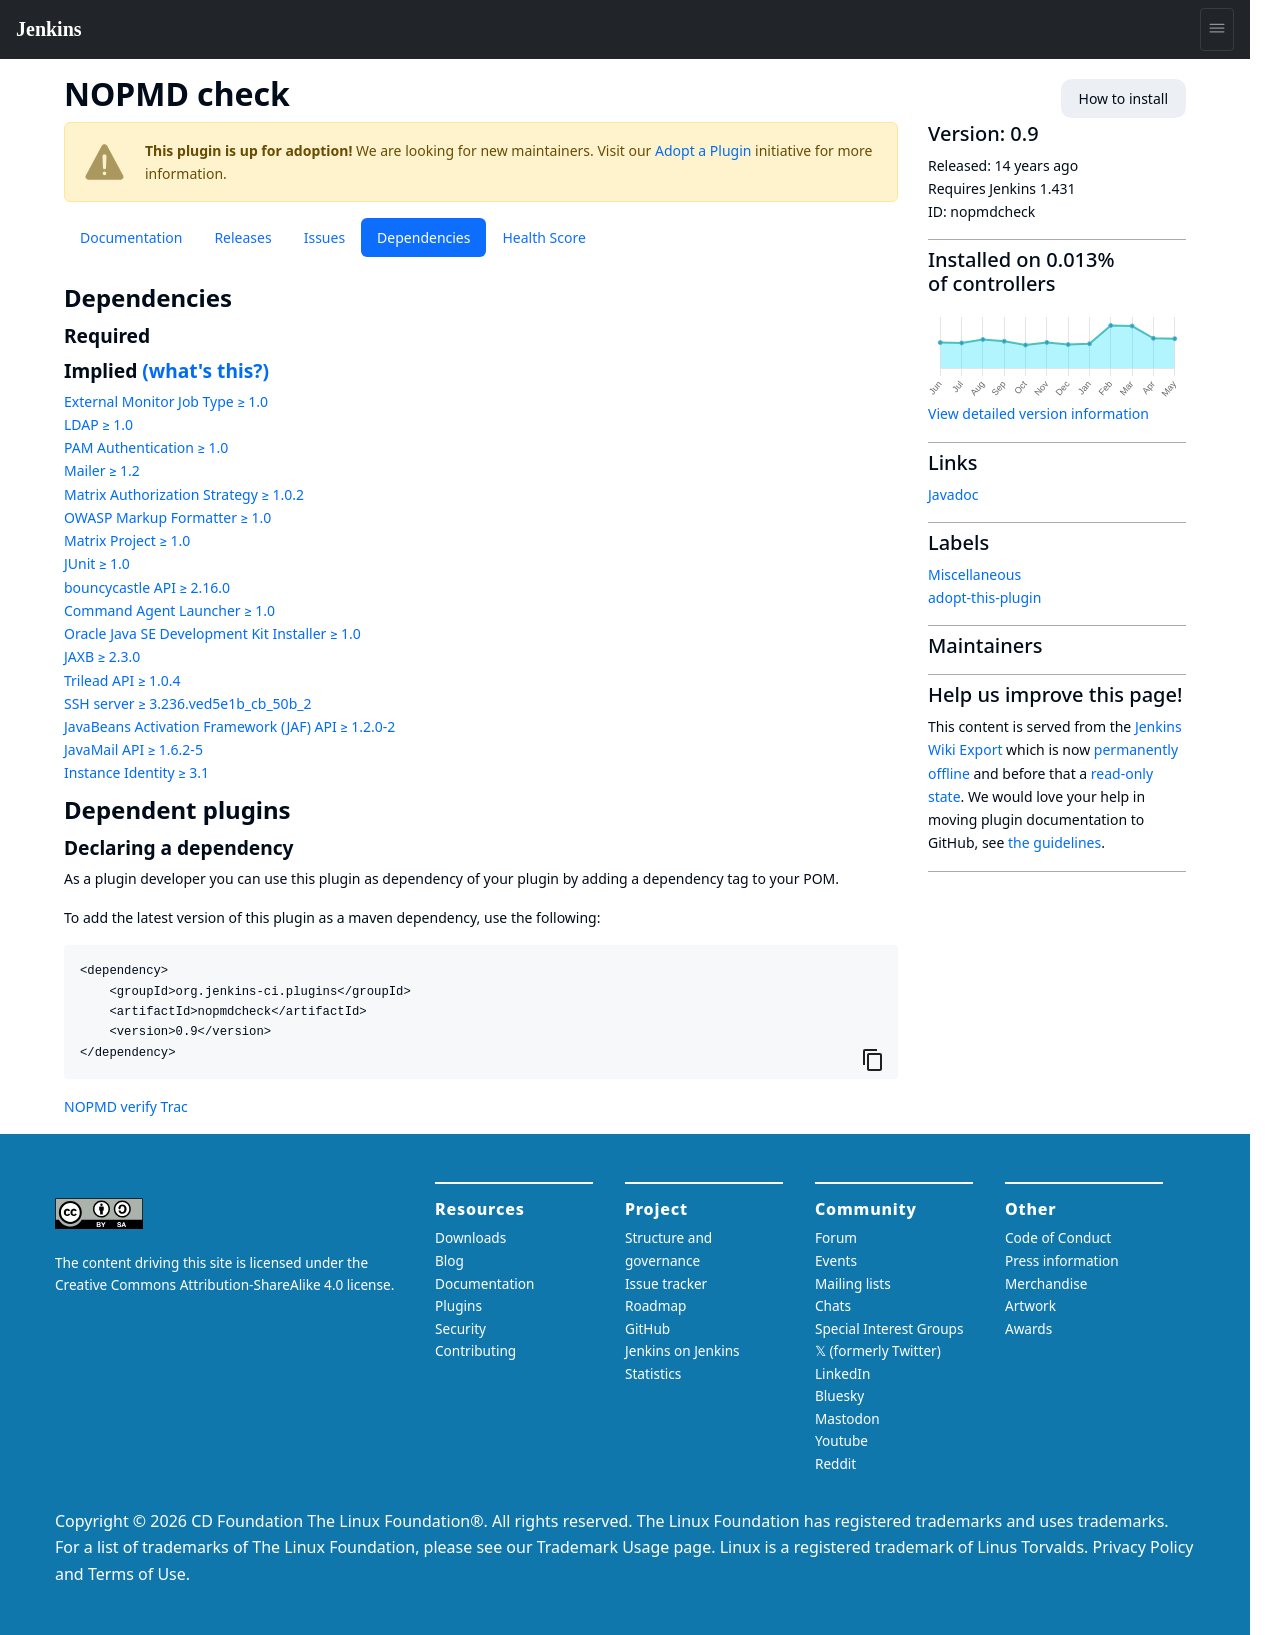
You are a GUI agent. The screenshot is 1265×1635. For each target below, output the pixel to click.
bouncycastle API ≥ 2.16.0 (147, 587)
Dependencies (423, 237)
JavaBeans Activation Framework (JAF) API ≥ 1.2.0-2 (229, 726)
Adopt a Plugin (703, 150)
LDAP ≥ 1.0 (98, 424)
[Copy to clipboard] (873, 1059)
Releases (242, 237)
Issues (324, 237)
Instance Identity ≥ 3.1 (136, 772)
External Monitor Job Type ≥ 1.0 (166, 401)
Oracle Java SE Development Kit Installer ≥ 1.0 (212, 633)
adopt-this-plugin (984, 597)
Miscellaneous (974, 574)
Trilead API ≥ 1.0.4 (122, 680)
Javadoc (953, 494)
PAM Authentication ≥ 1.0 (146, 447)
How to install (1123, 98)
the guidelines (1054, 842)
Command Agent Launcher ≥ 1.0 (169, 610)
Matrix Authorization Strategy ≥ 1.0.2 (184, 494)
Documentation (131, 237)
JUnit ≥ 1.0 (97, 563)
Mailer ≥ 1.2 (102, 470)
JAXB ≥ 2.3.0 (102, 656)
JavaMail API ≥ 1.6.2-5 (133, 749)
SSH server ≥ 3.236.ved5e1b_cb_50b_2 (187, 703)
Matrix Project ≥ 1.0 (127, 540)
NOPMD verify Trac (126, 1106)
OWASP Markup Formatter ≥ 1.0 (167, 517)
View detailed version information (1038, 413)
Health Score (543, 237)
